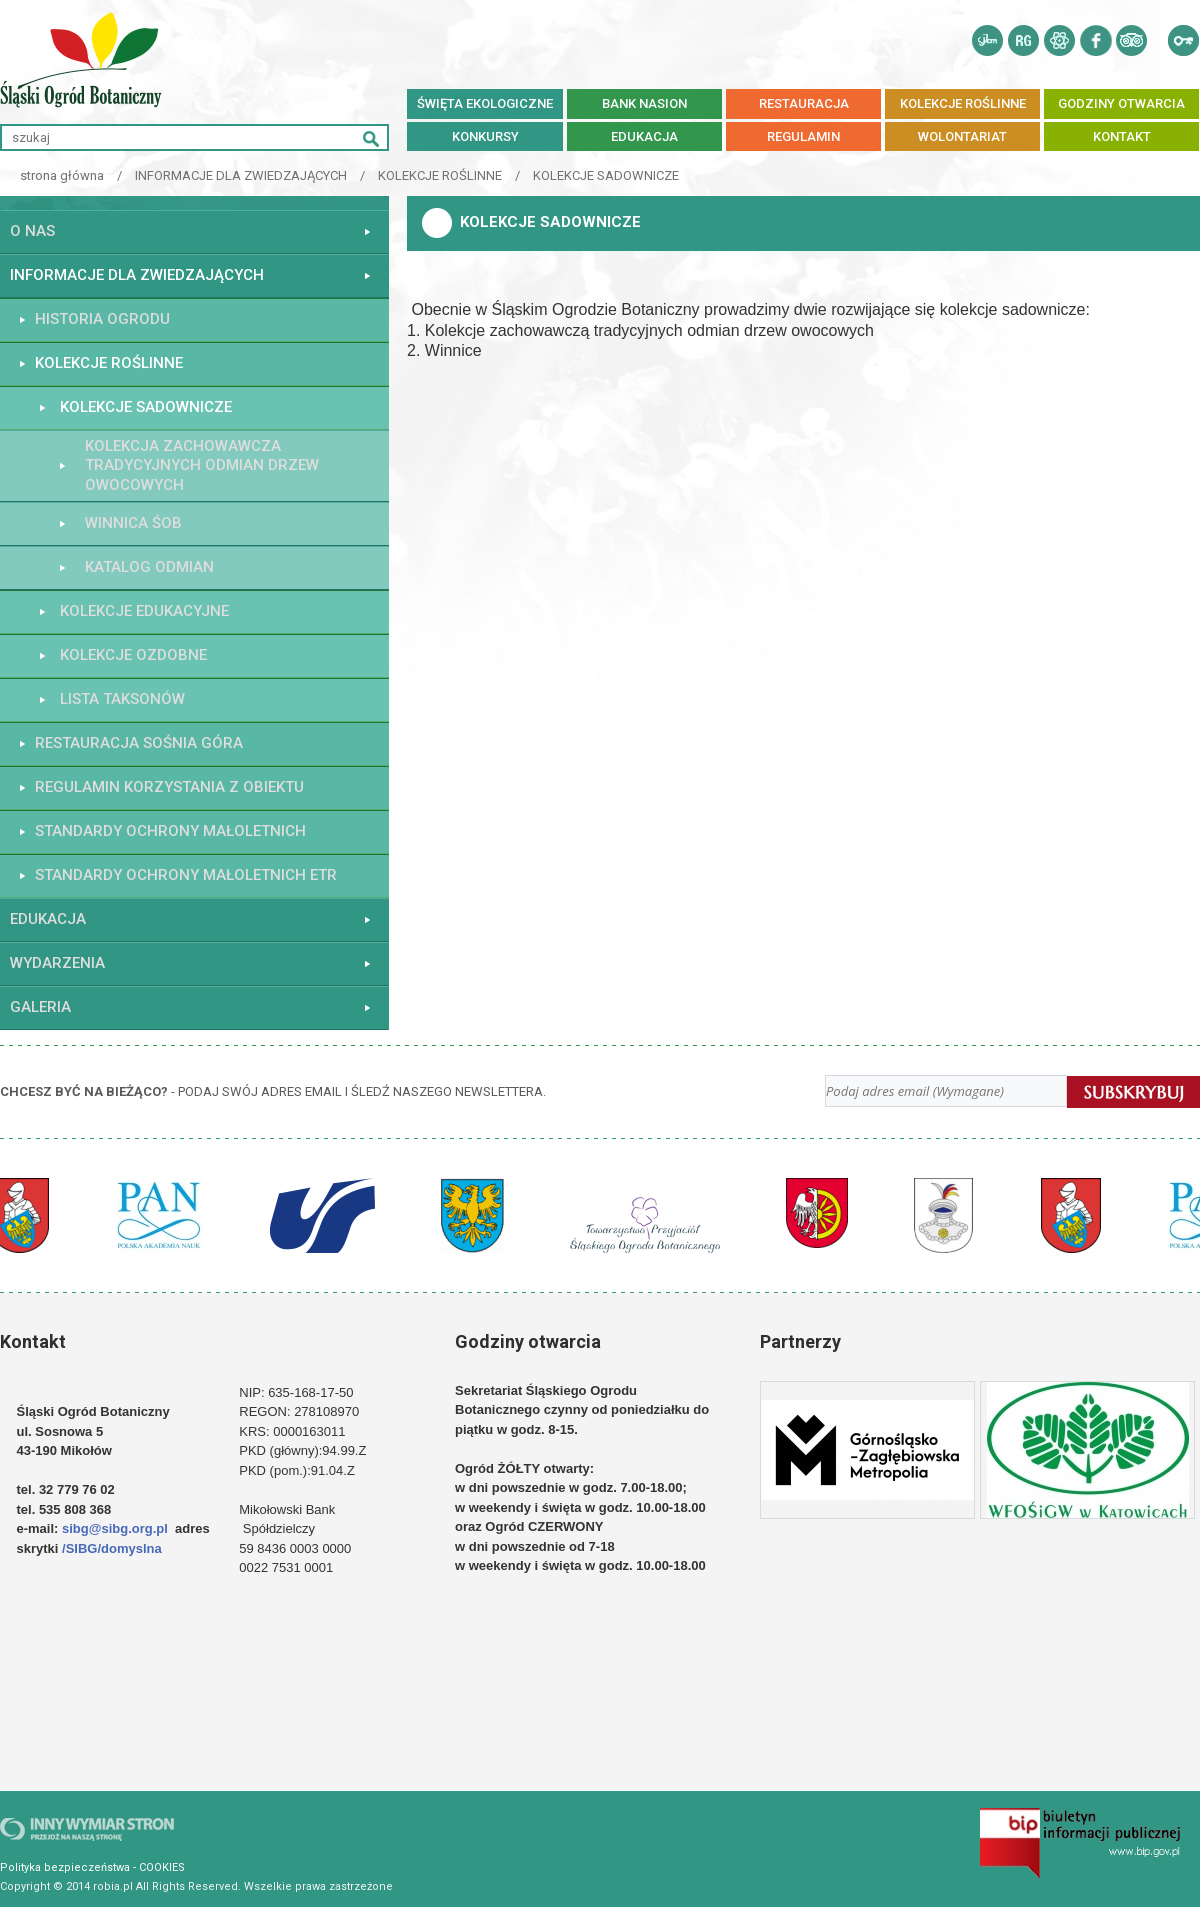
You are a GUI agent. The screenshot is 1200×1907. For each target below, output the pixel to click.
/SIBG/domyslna (113, 1548)
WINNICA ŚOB (133, 523)
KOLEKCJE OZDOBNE (133, 655)
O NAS (32, 231)
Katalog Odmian (149, 567)
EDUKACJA (644, 136)
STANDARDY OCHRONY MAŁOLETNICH (170, 831)
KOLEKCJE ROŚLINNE (440, 175)
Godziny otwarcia (1121, 103)
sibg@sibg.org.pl (115, 1528)
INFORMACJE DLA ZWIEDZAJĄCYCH (241, 175)
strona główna (62, 175)
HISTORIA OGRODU (102, 319)
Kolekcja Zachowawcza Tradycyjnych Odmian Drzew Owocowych (202, 465)
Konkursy (485, 136)
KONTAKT (1122, 136)
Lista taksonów (122, 699)
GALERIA (40, 1007)
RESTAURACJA (804, 103)
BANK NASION (644, 103)
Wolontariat (962, 136)
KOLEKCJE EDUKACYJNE (144, 611)
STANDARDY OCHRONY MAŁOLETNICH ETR (186, 875)
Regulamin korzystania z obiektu (169, 787)
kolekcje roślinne (963, 103)
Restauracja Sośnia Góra (139, 743)
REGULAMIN (803, 136)
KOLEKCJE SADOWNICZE (606, 175)
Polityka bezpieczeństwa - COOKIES (92, 1867)
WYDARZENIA (57, 963)
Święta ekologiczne (485, 103)
